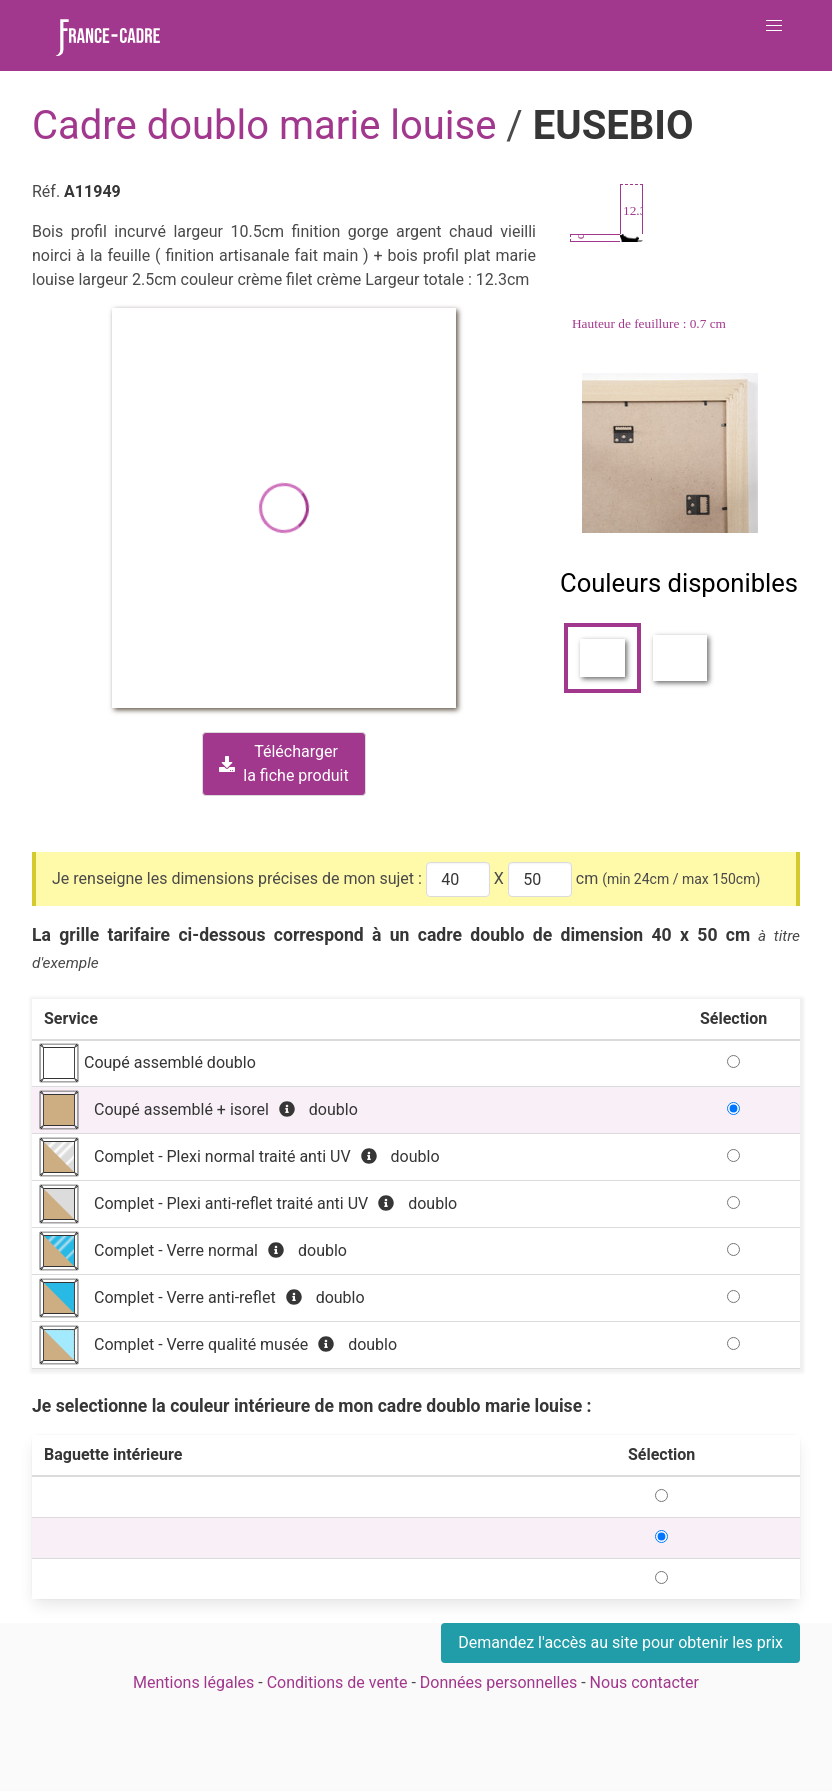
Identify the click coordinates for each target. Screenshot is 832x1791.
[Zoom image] (672, 453)
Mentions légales (193, 1682)
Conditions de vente (337, 1682)
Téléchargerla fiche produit (283, 763)
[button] (774, 26)
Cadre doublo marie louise (269, 125)
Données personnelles (498, 1682)
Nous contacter (644, 1682)
